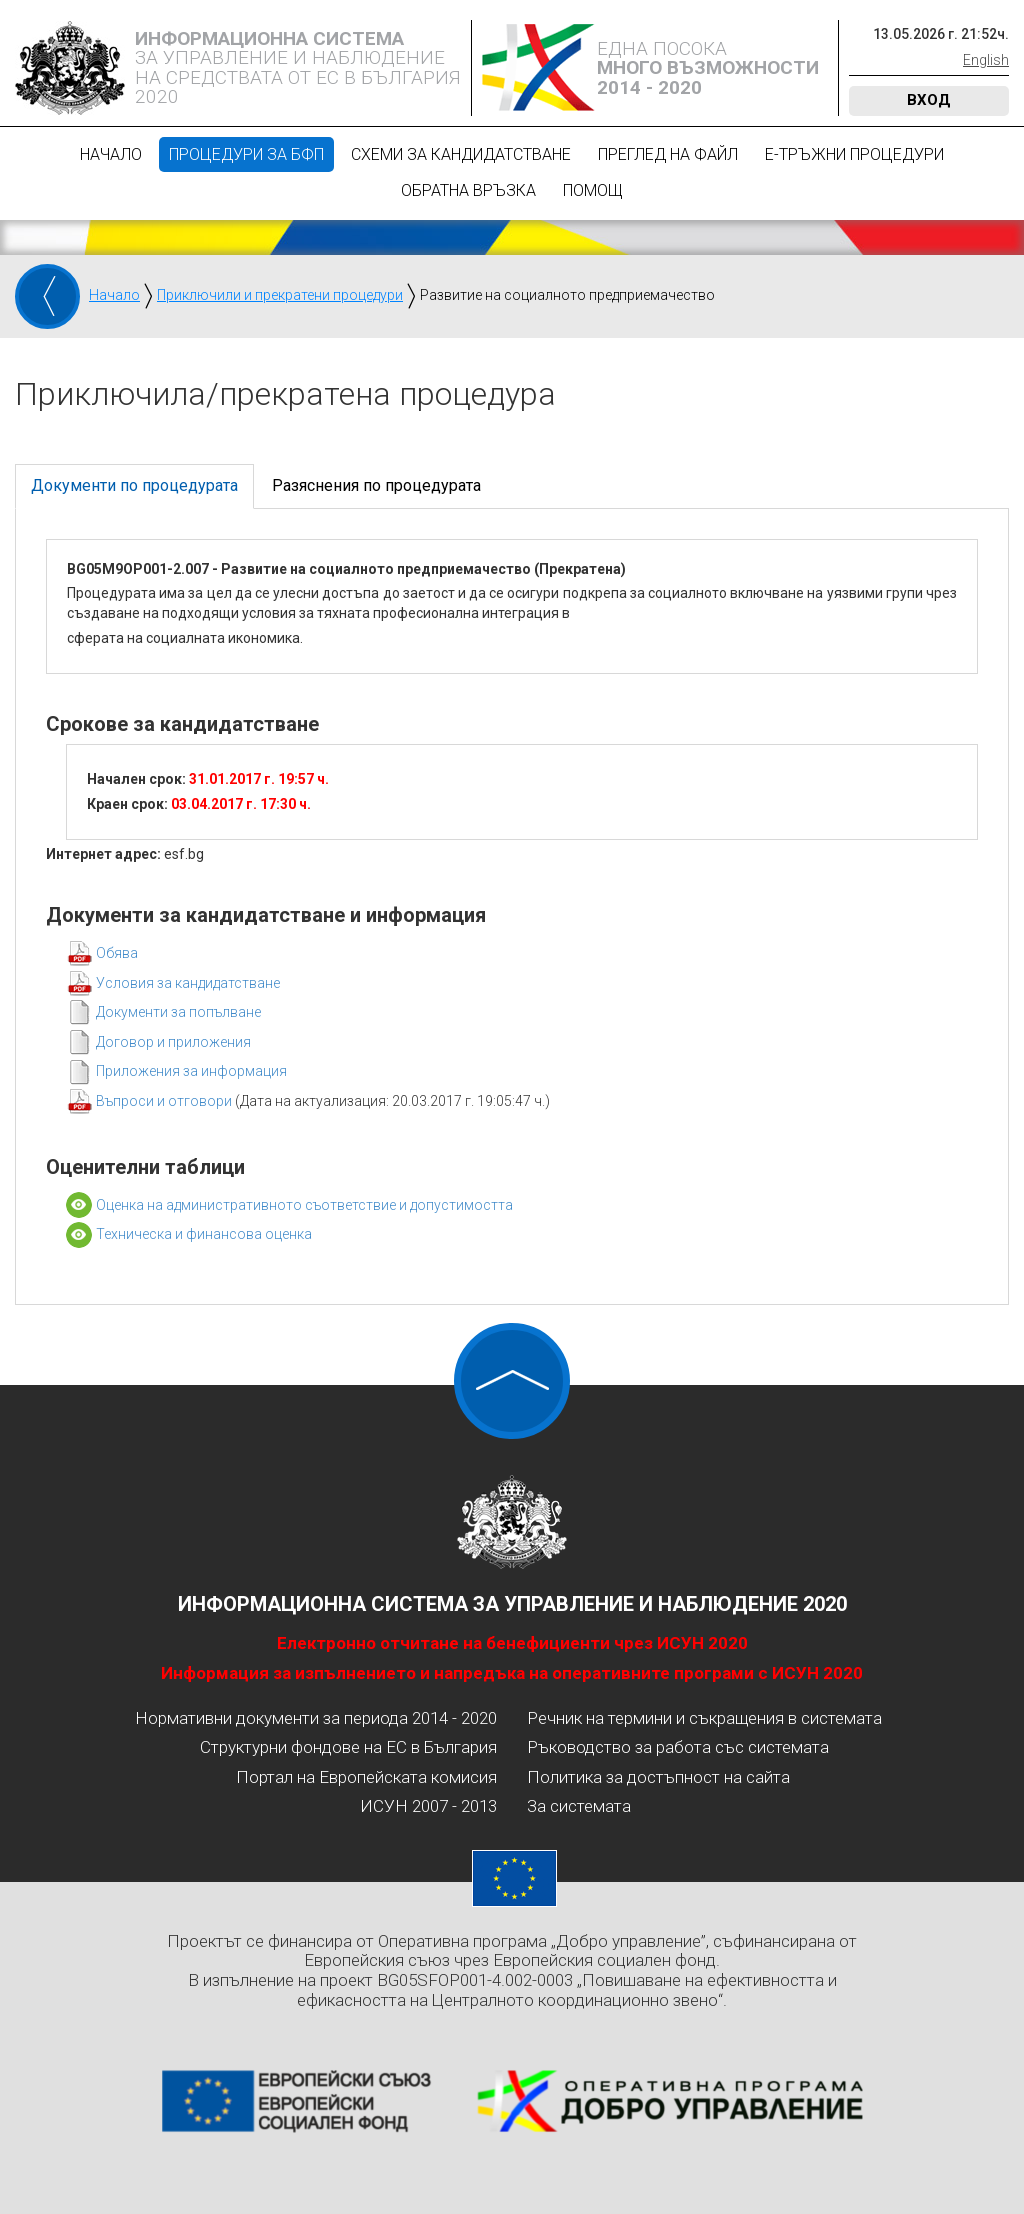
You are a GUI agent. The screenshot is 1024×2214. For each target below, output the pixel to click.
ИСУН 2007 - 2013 (428, 1806)
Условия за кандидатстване (188, 983)
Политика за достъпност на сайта (658, 1777)
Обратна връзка (468, 190)
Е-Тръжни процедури (854, 154)
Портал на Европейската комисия (366, 1777)
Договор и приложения (173, 1042)
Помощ (593, 190)
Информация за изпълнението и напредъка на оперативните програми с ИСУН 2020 (512, 1673)
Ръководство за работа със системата (678, 1747)
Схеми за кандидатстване (461, 154)
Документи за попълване (178, 1012)
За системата (579, 1806)
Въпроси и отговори (165, 1101)
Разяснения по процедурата (376, 485)
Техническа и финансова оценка (204, 1234)
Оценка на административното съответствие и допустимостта (304, 1205)
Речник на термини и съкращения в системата (704, 1718)
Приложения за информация (191, 1071)
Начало (111, 154)
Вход (929, 100)
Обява (117, 953)
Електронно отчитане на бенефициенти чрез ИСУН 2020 (512, 1643)
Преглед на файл (668, 154)
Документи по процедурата (134, 485)
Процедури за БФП (246, 154)
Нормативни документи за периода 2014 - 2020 (316, 1718)
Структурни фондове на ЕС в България (348, 1747)
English (986, 60)
